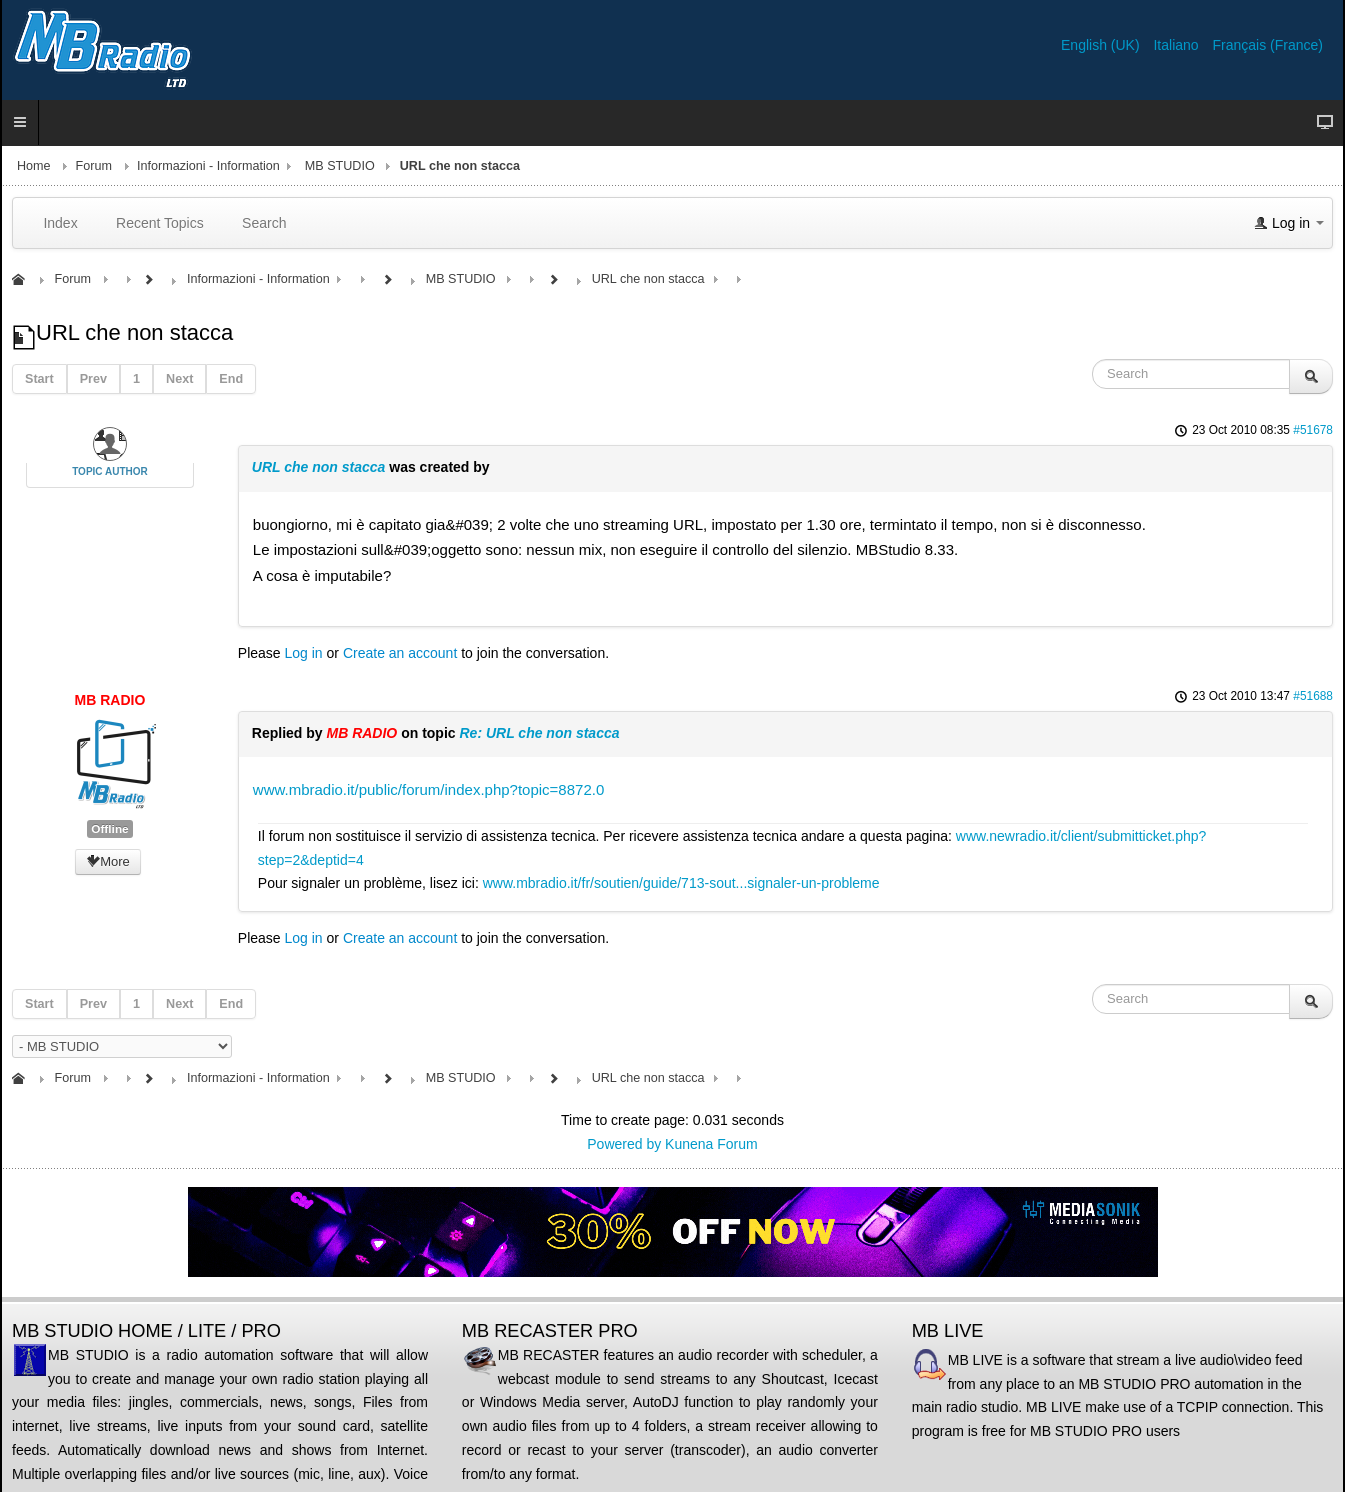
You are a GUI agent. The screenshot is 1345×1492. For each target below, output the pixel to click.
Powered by (624, 1144)
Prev (93, 379)
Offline (109, 829)
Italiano (1177, 45)
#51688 (1313, 696)
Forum (94, 166)
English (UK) (1102, 45)
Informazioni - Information (208, 166)
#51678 (1313, 430)
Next (179, 379)
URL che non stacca (319, 467)
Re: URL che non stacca (539, 733)
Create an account (400, 653)
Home (34, 166)
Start (39, 379)
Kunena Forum (711, 1144)
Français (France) (1268, 45)
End (231, 379)
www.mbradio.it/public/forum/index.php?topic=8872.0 (428, 789)
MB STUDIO (340, 166)
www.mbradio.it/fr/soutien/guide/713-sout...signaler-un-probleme (681, 883)
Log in (304, 653)
